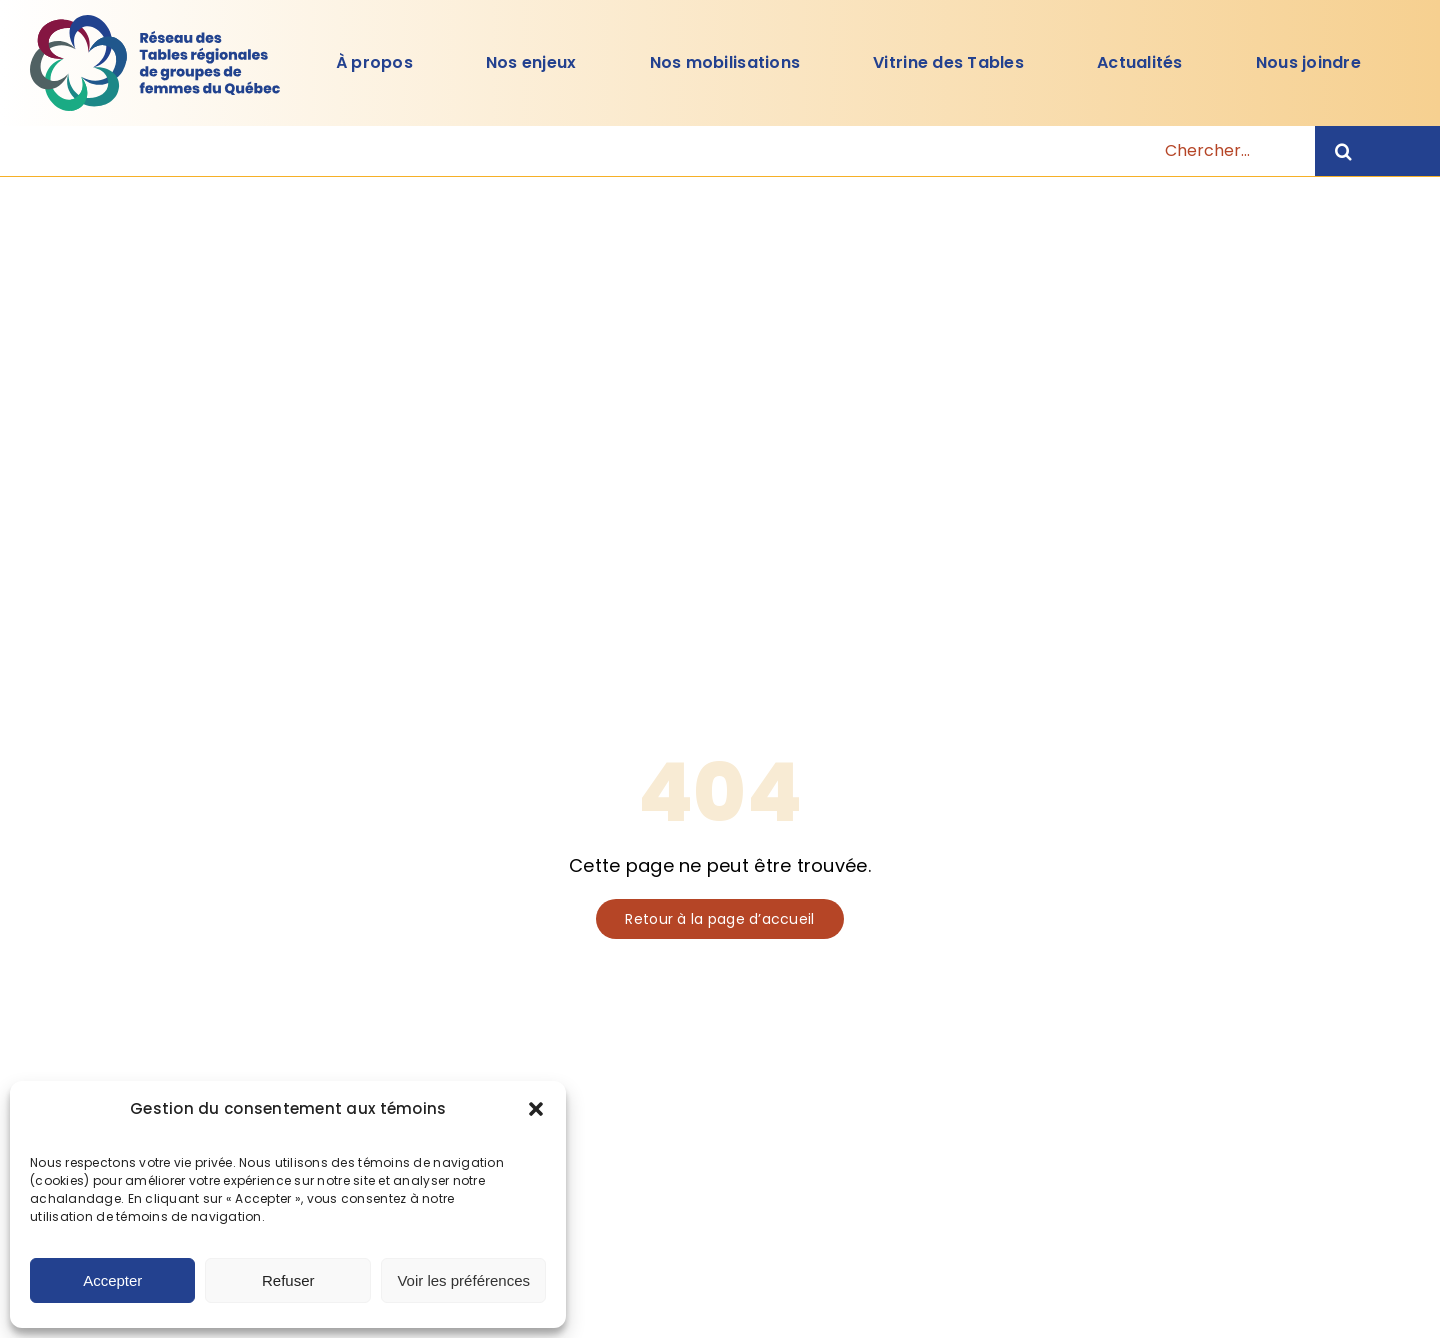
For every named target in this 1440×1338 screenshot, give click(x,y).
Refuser (288, 1280)
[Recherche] (1377, 151)
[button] (536, 1109)
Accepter (112, 1280)
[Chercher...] (707, 151)
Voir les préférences (463, 1280)
